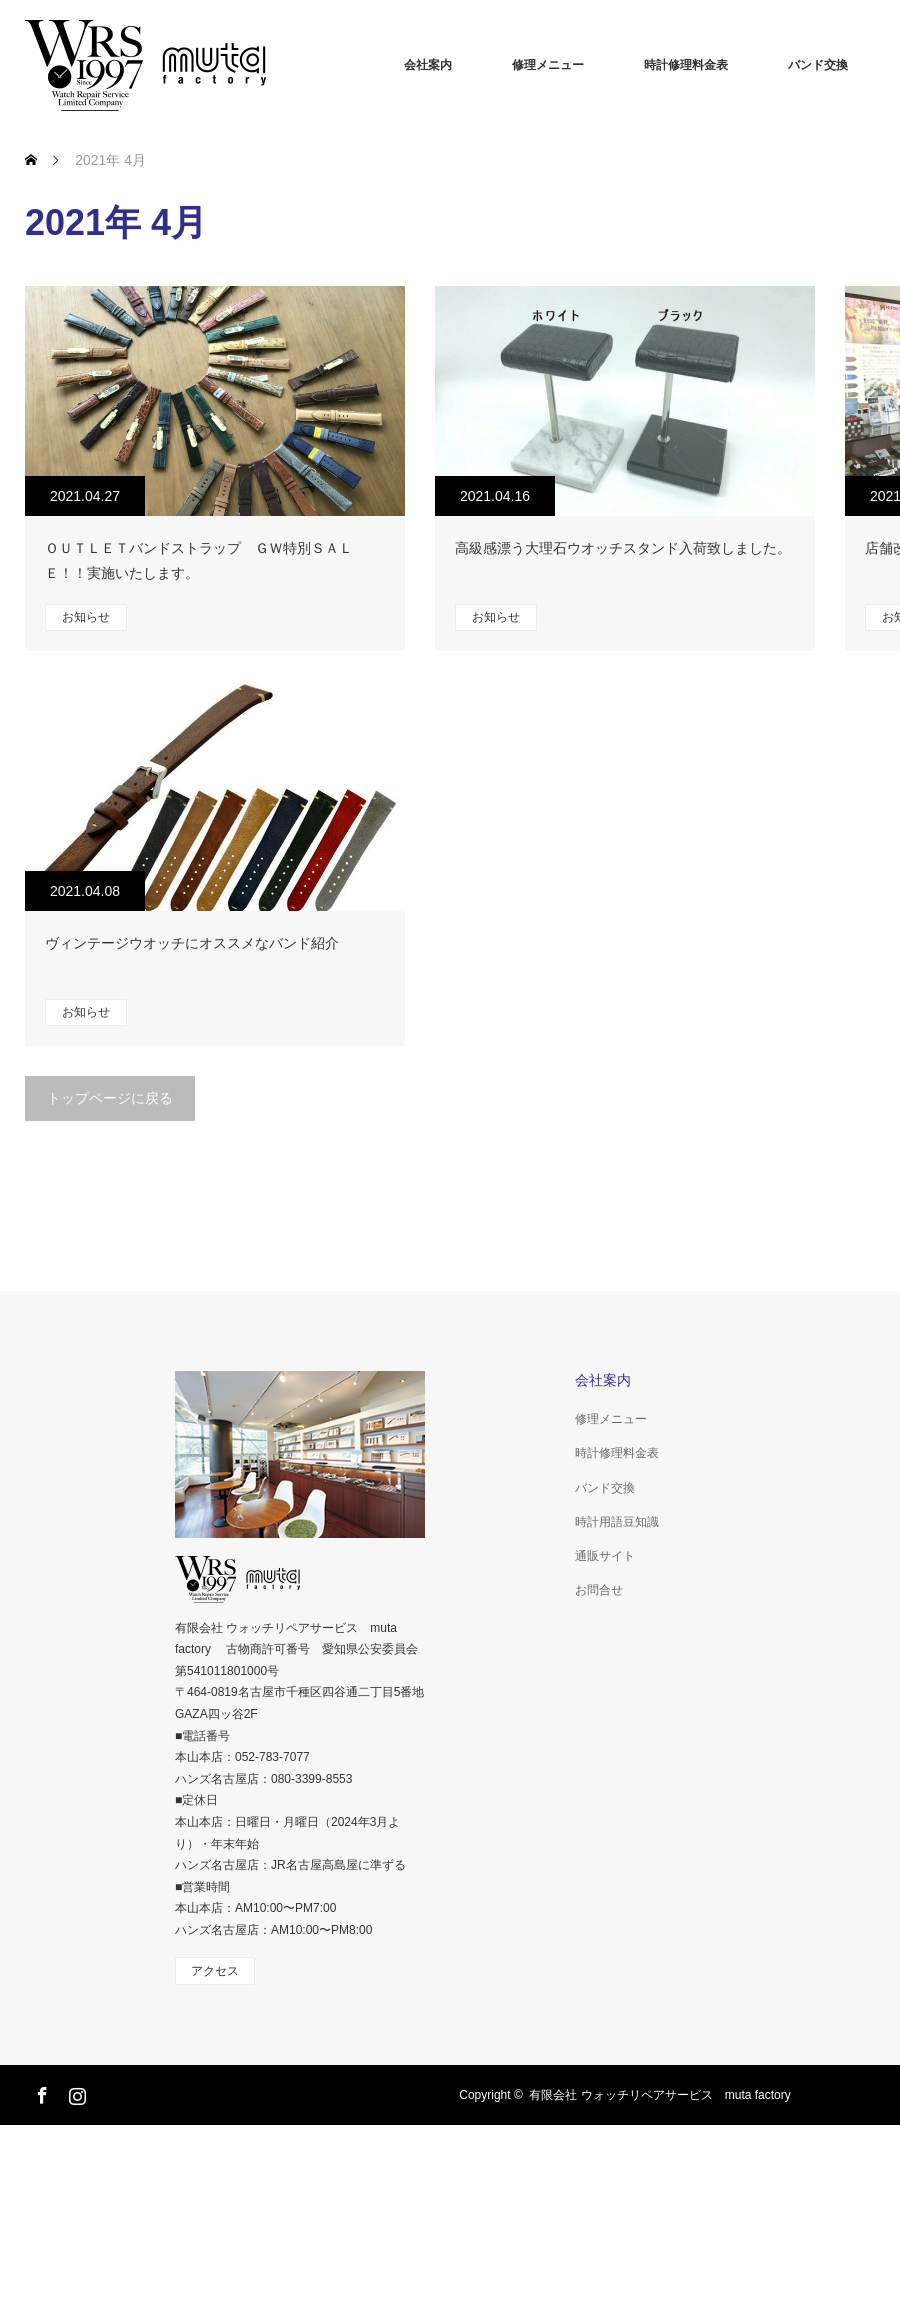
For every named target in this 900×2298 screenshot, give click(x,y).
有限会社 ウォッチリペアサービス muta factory (659, 2095)
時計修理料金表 (686, 65)
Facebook (40, 2092)
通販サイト (605, 1556)
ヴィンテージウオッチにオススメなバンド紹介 (192, 943)
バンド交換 (818, 65)
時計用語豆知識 (617, 1522)
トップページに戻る (110, 1098)
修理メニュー (548, 65)
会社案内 (428, 65)
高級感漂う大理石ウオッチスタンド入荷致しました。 (623, 548)
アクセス (215, 1971)
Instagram (75, 2092)
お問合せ (599, 1590)
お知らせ (86, 617)
